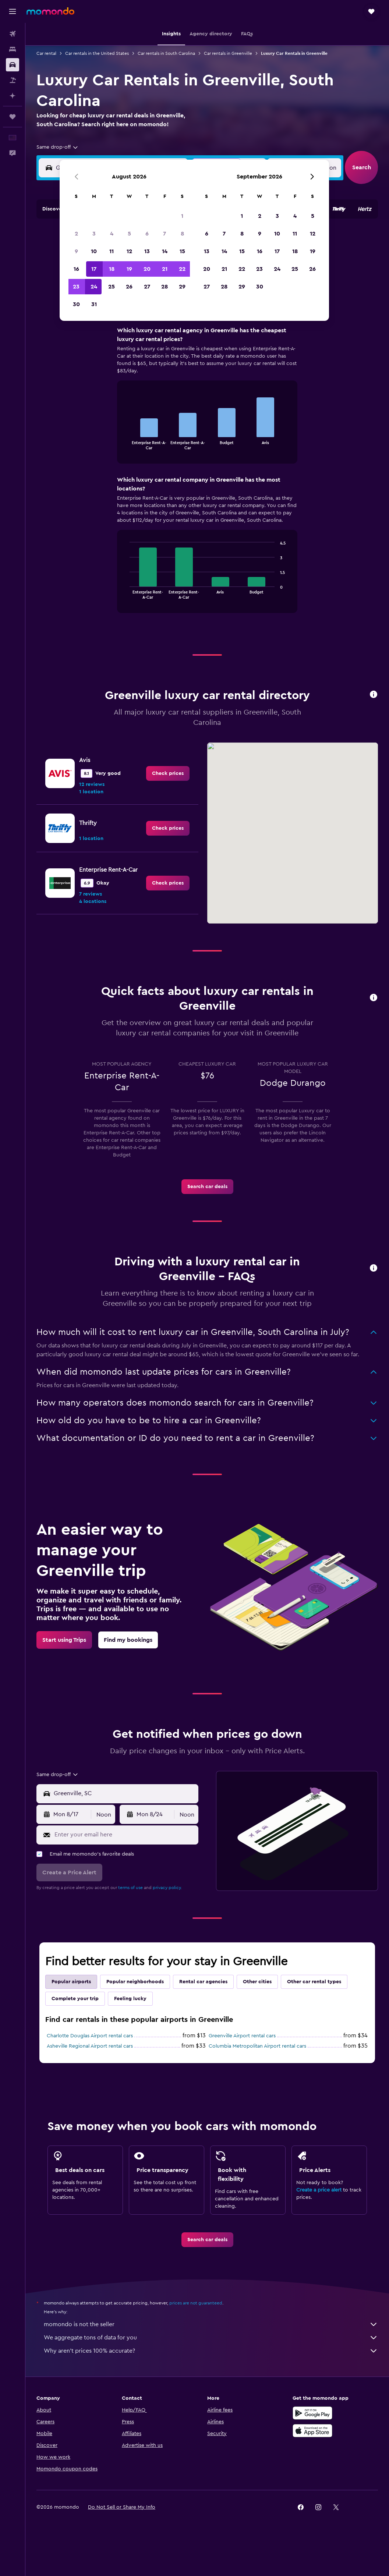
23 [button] (76, 307)
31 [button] (94, 325)
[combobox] (57, 147)
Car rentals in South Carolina (166, 53)
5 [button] (129, 254)
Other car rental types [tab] (314, 1981)
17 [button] (93, 290)
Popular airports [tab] (71, 1981)
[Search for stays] (12, 49)
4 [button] (111, 254)
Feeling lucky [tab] (130, 1998)
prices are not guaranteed (195, 2303)
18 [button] (111, 290)
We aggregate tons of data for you (211, 2337)
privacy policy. (167, 1887)
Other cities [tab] (257, 1981)
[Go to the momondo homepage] (50, 11)
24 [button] (94, 307)
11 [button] (111, 272)
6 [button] (147, 254)
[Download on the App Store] (312, 2430)
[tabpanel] (207, 477)
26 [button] (129, 307)
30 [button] (76, 325)
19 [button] (129, 290)
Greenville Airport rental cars (242, 2035)
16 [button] (76, 290)
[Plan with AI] (12, 95)
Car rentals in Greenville (228, 53)
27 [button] (147, 307)
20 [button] (147, 290)
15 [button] (182, 272)
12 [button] (129, 272)
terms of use (130, 1887)
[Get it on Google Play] (312, 2413)
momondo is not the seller (211, 2324)
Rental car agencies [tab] (203, 1981)
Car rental (46, 53)
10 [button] (94, 272)
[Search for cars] (12, 64)
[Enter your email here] (124, 1834)
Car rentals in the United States (97, 53)
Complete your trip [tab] (75, 1998)
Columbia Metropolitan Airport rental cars (257, 2046)
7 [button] (164, 254)
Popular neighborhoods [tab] (135, 1981)
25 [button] (111, 307)
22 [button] (182, 290)
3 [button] (94, 254)
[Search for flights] (12, 33)
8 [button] (182, 254)
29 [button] (182, 307)
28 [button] (164, 307)
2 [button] (76, 254)
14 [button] (164, 272)
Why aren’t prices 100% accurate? (211, 2350)
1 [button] (182, 237)
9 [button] (76, 272)
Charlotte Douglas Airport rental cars (90, 2035)
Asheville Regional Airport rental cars (90, 2046)
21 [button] (164, 290)
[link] (168, 773)
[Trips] (12, 116)
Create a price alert (319, 2190)
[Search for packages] (12, 80)
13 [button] (147, 272)
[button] (12, 11)
